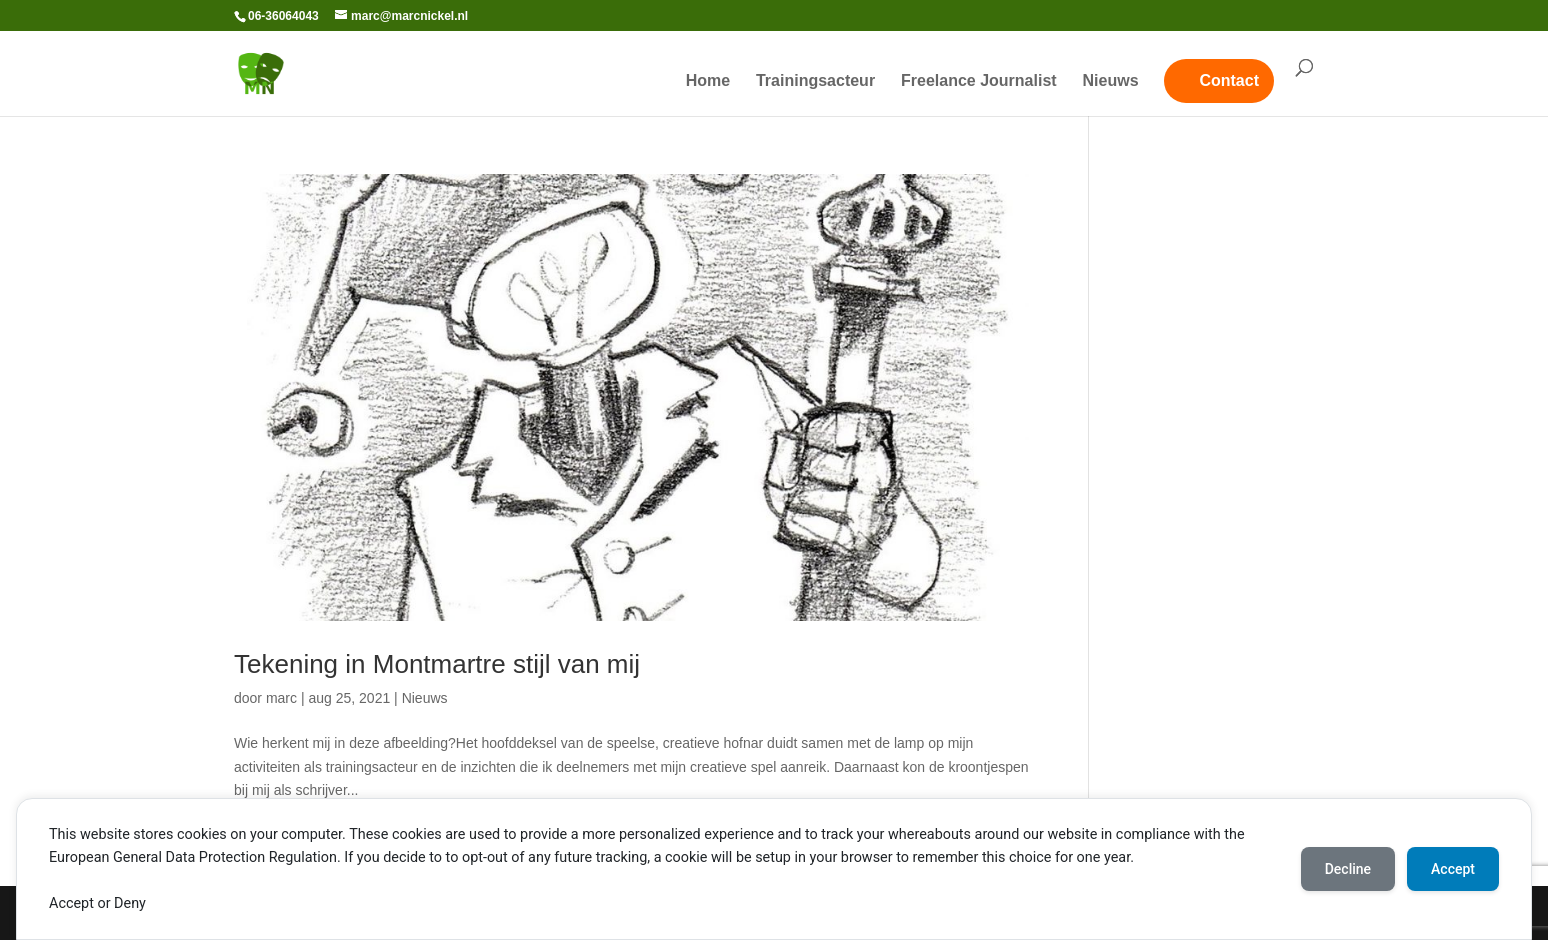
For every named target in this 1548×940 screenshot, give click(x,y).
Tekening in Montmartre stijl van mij (437, 664)
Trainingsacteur (815, 81)
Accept (1453, 869)
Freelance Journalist (979, 81)
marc (281, 698)
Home (708, 81)
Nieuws (1111, 81)
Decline (1348, 869)
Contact (1229, 80)
